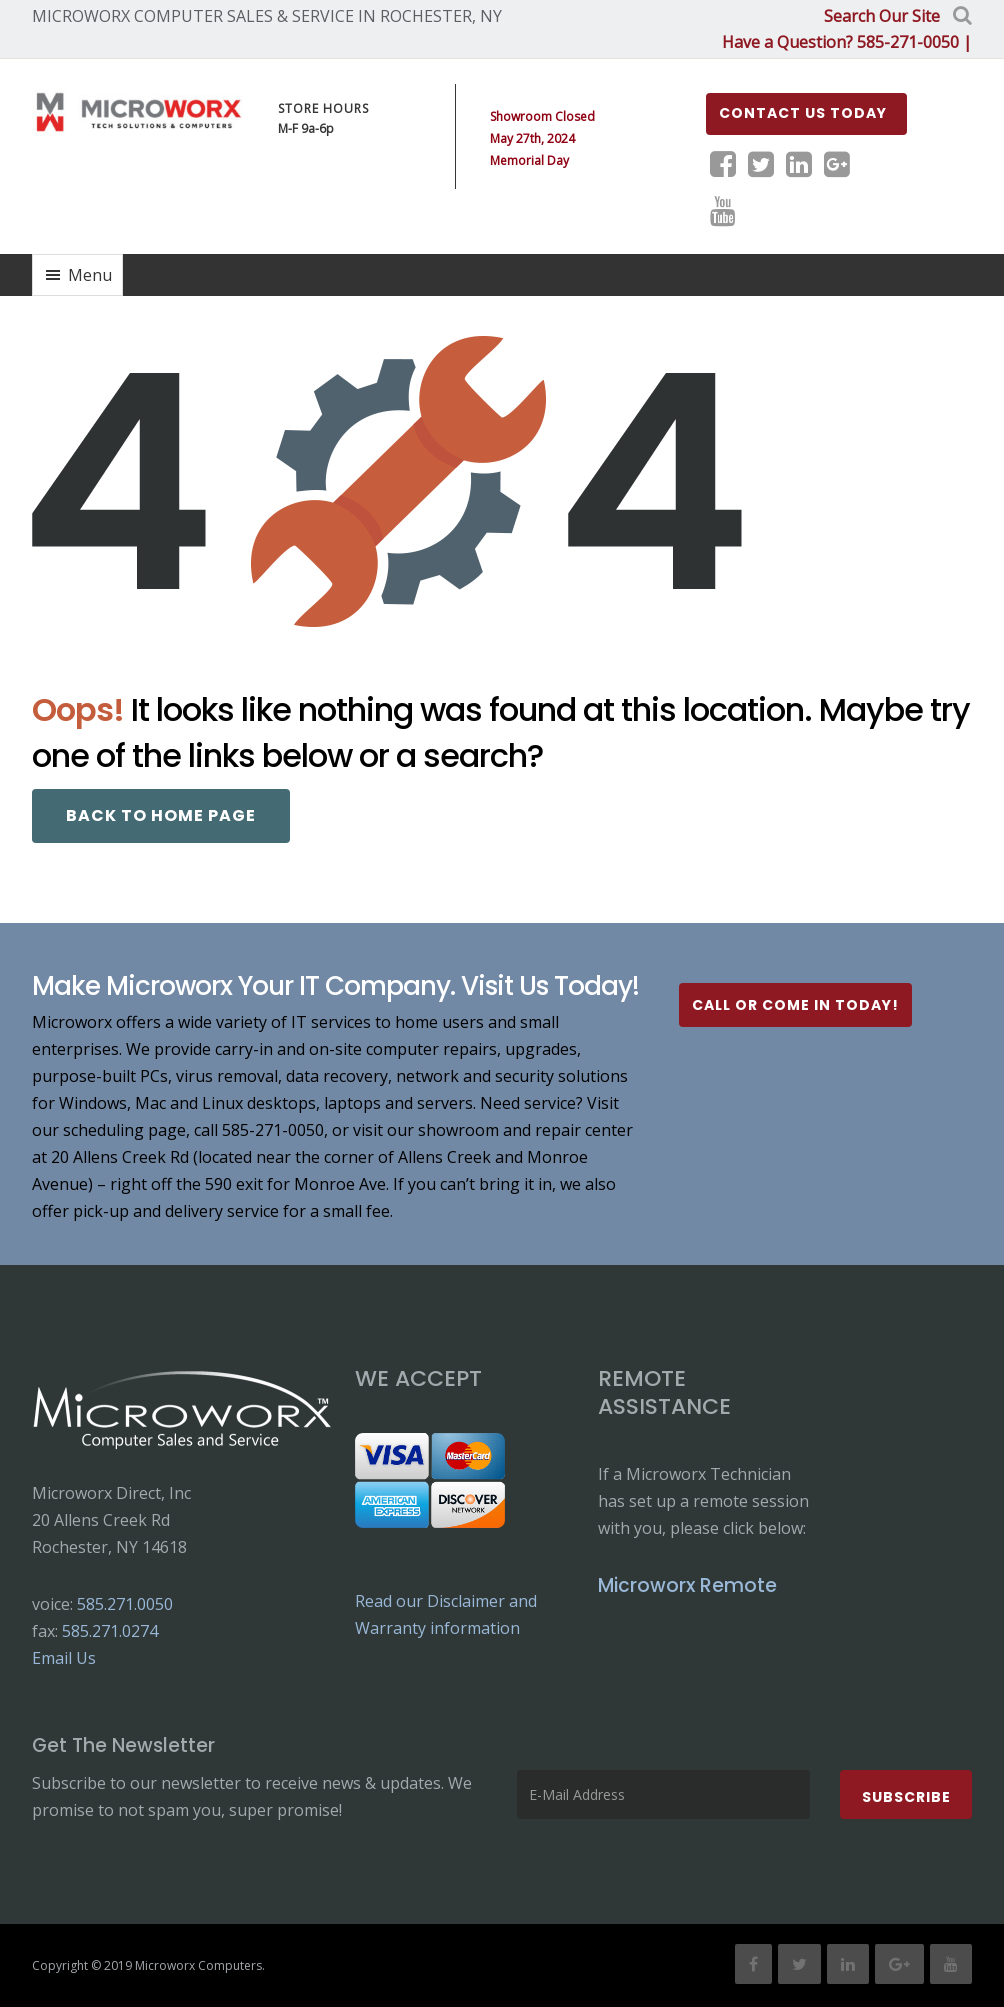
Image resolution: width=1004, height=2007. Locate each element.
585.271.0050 (125, 1603)
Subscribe (906, 1796)
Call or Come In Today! (795, 1004)
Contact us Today (803, 112)
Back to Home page (161, 814)
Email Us (64, 1657)
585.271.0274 (110, 1630)
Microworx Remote (687, 1584)
